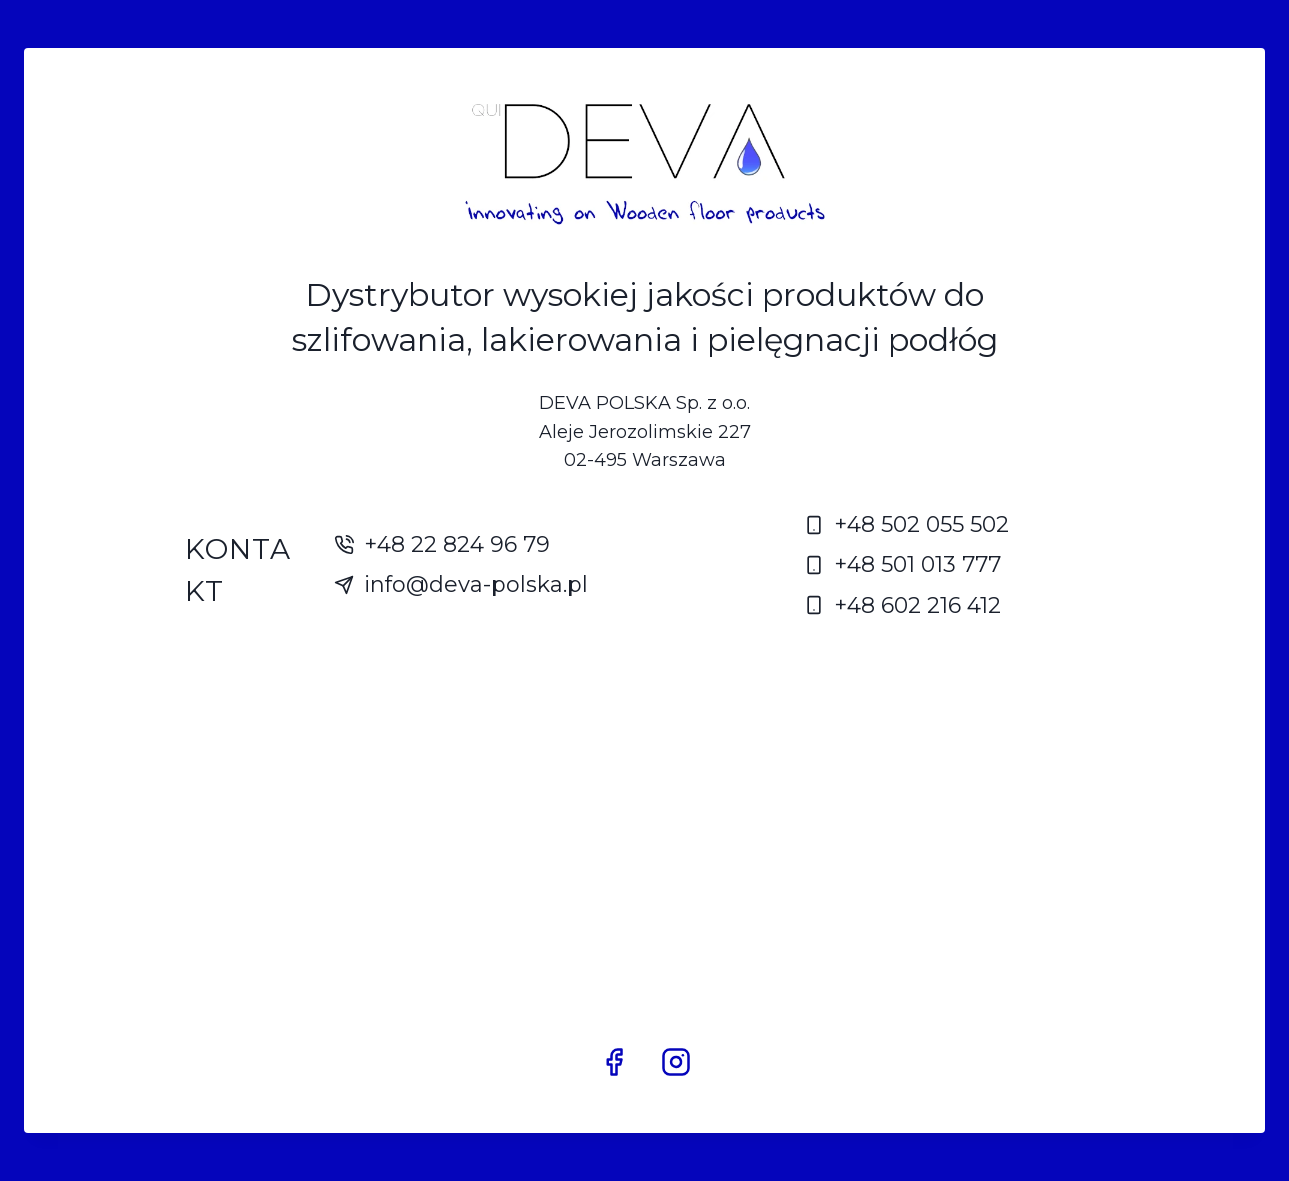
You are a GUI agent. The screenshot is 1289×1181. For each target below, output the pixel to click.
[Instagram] (676, 1062)
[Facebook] (614, 1062)
